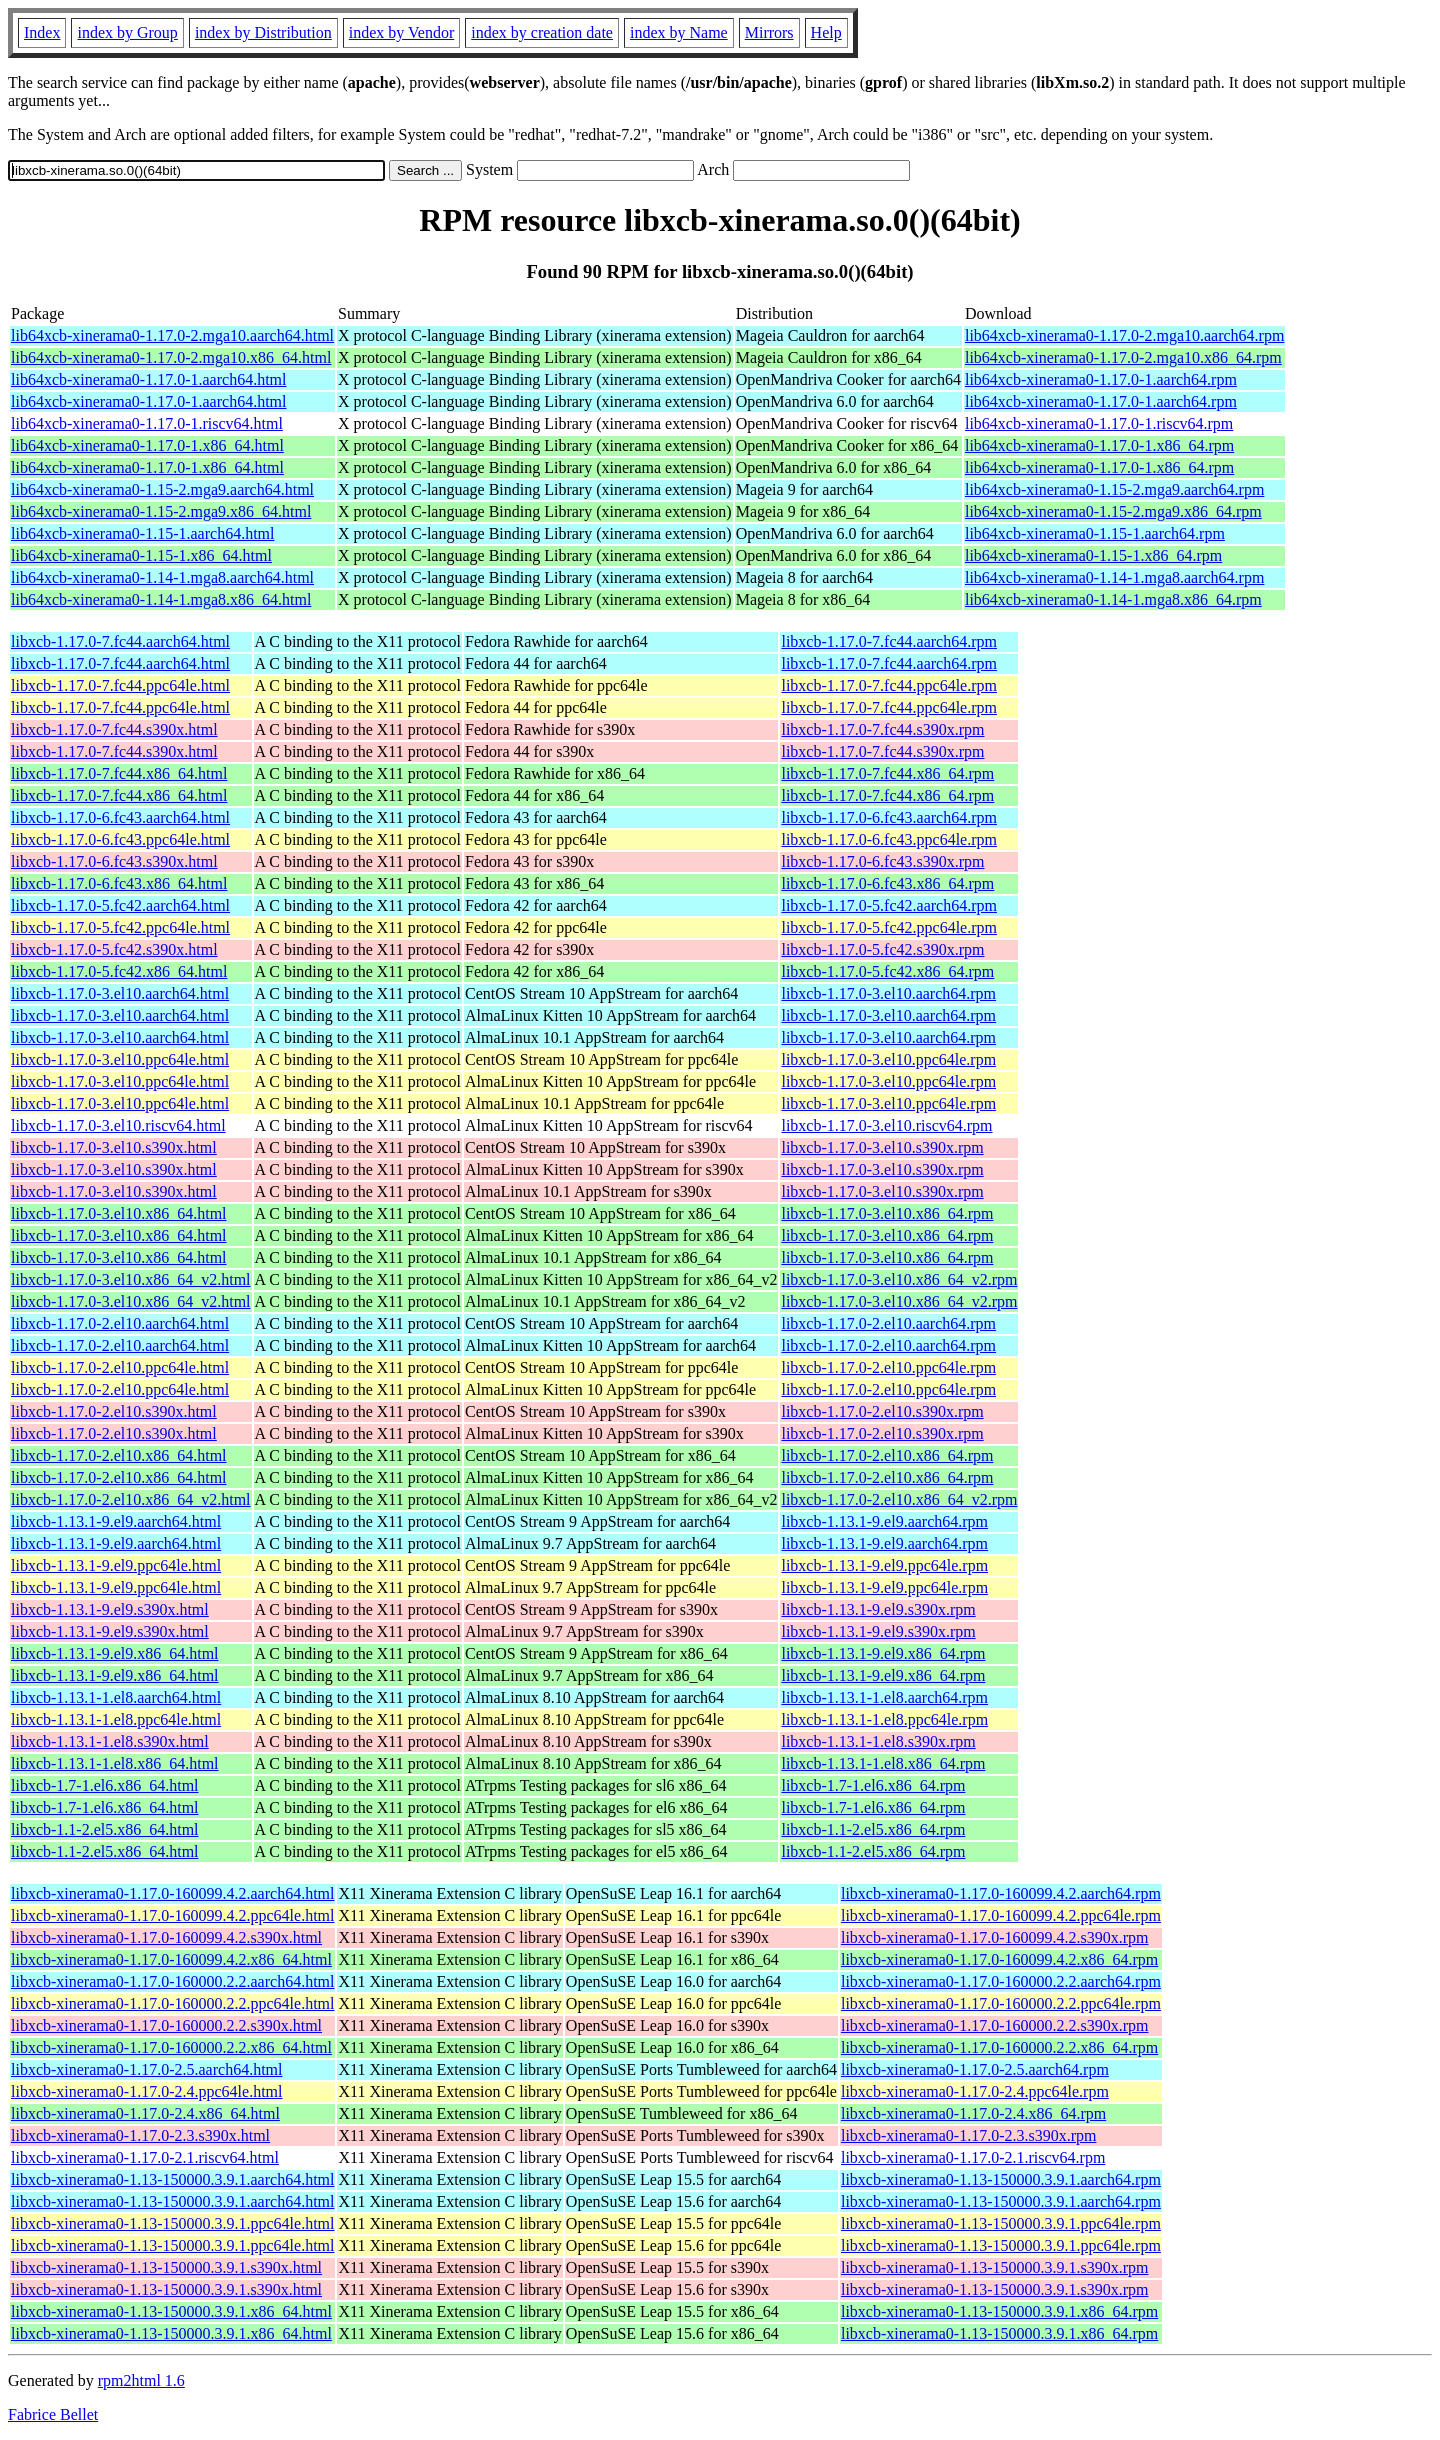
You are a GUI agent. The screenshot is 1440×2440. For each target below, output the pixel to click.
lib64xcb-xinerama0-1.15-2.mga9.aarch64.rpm (1114, 489)
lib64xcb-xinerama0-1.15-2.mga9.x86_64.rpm (1113, 511)
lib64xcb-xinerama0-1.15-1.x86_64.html (141, 555)
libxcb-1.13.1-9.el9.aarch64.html (116, 1521)
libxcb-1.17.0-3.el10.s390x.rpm (882, 1147)
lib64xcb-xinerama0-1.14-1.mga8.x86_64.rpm (1113, 599)
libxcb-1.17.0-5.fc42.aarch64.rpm (888, 905)
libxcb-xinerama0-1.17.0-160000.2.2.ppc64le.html (172, 2003)
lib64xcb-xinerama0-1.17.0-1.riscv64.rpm (1099, 423)
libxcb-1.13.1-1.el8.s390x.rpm (878, 1741)
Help (826, 32)
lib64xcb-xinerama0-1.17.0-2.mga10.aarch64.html (172, 335)
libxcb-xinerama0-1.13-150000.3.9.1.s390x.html (166, 2267)
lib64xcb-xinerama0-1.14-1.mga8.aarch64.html (162, 577)
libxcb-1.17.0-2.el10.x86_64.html (119, 1455)
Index (42, 32)
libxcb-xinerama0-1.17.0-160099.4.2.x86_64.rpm (999, 1959)
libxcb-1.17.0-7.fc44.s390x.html (114, 729)
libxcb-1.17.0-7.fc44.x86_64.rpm (887, 773)
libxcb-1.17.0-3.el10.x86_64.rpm (887, 1213)
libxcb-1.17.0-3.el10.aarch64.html (120, 993)
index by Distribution (263, 32)
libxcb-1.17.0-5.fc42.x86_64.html (119, 971)
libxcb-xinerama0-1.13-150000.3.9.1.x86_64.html (171, 2311)
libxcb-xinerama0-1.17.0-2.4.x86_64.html (145, 2113)
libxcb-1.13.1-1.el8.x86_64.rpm (883, 1763)
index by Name (679, 32)
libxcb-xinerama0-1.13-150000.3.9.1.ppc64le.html (172, 2223)
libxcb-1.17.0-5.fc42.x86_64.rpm (887, 971)
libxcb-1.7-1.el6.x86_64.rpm (873, 1785)
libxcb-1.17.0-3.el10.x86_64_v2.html (131, 1279)
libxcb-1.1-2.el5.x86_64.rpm (873, 1829)
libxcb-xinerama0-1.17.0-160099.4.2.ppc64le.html (172, 1915)
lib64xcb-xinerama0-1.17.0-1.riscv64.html (147, 423)
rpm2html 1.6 (141, 2380)
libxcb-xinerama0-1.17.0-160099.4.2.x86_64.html (171, 1959)
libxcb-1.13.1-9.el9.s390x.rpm (878, 1609)
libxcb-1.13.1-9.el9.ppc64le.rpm (884, 1565)
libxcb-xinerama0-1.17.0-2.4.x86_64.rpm (973, 2113)
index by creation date (542, 32)
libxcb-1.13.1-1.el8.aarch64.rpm (884, 1697)
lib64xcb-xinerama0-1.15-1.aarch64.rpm (1095, 533)
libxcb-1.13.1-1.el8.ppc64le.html (116, 1719)
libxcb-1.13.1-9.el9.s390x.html (110, 1609)
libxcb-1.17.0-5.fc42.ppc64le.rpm (889, 927)
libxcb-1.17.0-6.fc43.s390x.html (114, 861)
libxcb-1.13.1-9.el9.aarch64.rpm (884, 1521)
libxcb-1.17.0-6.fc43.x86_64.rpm (887, 883)
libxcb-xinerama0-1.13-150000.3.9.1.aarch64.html (172, 2179)
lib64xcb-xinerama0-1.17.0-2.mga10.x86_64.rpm (1123, 357)
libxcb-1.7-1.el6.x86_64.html (105, 1785)
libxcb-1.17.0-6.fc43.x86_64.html (119, 883)
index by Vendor (401, 32)
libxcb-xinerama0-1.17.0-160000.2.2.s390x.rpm (995, 2025)
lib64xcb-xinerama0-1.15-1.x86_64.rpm (1093, 555)
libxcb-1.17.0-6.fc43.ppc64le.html (120, 839)
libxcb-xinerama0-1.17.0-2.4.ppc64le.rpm (975, 2091)
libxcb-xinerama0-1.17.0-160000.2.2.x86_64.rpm (999, 2047)
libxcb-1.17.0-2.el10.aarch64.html (120, 1323)
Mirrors (769, 32)
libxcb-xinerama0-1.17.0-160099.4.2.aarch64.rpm (1001, 1893)
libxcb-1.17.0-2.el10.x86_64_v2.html (131, 1499)
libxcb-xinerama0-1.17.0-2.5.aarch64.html (146, 2069)
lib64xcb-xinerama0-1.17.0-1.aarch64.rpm (1101, 379)
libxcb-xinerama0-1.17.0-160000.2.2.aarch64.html (172, 1981)
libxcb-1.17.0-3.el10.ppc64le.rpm (888, 1059)
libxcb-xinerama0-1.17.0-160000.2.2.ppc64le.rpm (1001, 2003)
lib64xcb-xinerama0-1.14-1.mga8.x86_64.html (161, 599)
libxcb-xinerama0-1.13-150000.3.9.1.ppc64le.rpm (1001, 2223)
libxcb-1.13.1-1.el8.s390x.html (110, 1741)
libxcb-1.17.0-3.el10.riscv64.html (118, 1125)
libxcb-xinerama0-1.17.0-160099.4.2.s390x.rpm (995, 1937)
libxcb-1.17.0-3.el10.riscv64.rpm (886, 1125)
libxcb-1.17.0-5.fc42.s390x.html (114, 949)
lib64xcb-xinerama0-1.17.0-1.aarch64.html (148, 379)
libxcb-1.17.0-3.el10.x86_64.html (119, 1213)
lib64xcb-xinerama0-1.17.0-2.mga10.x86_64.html (171, 357)
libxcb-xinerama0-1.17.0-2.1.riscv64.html (145, 2157)
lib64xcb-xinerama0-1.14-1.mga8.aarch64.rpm (1114, 577)
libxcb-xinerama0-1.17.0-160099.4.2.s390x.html (166, 1937)
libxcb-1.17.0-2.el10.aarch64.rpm (888, 1323)
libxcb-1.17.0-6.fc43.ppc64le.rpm (889, 839)
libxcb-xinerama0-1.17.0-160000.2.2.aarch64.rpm (1001, 1981)
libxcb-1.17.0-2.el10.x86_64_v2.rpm (899, 1499)
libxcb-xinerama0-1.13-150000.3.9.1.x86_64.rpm (999, 2311)
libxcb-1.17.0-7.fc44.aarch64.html (120, 641)
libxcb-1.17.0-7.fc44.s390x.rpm (882, 729)
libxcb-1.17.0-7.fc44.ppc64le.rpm (889, 685)
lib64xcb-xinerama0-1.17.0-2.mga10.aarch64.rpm (1124, 335)
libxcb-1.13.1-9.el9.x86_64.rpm (883, 1653)
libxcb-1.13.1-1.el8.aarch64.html (116, 1697)
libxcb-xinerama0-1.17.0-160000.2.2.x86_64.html (171, 2047)
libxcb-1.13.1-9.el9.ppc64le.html (116, 1565)
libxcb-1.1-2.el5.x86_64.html (105, 1829)
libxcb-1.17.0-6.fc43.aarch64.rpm (888, 817)
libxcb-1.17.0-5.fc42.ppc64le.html (120, 927)
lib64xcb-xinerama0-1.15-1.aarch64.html (142, 533)
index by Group (127, 32)
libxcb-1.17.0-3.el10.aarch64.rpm (888, 993)
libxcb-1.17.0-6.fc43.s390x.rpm (882, 861)
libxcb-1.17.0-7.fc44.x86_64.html (119, 773)
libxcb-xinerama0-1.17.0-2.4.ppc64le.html (146, 2091)
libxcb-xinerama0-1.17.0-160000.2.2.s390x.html (166, 2025)
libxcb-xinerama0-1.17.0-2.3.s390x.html (140, 2135)
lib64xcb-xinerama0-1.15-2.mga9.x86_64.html (161, 511)
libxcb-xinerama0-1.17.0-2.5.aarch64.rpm (975, 2069)
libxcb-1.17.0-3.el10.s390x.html (114, 1147)
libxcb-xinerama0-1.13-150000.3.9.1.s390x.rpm (995, 2267)
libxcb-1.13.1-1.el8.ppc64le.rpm (884, 1719)
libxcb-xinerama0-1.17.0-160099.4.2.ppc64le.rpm (1001, 1915)
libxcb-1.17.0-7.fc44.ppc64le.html (120, 685)
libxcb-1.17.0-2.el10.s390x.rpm (882, 1411)
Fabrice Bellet (53, 2414)
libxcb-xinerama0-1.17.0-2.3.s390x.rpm (969, 2135)
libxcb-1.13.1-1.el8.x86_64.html (115, 1763)
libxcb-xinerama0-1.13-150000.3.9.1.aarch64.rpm (1001, 2179)
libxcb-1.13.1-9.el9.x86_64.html (115, 1653)
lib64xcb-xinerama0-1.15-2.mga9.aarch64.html (162, 489)
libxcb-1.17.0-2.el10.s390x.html (114, 1411)
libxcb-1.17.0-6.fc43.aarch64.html (120, 817)
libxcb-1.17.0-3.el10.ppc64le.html (120, 1059)
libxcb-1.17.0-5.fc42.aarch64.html (120, 905)
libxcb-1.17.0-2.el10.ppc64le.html (120, 1367)
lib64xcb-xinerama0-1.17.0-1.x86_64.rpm (1099, 445)
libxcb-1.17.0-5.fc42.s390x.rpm (882, 949)
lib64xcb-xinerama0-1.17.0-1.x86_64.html (147, 445)
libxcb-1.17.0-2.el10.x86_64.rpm (887, 1455)
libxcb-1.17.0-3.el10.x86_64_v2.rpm (899, 1279)
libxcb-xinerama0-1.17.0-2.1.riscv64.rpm (973, 2157)
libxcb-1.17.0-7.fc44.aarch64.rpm (888, 641)
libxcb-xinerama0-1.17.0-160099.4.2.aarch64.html (172, 1893)
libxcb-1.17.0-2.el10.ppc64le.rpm (888, 1367)
